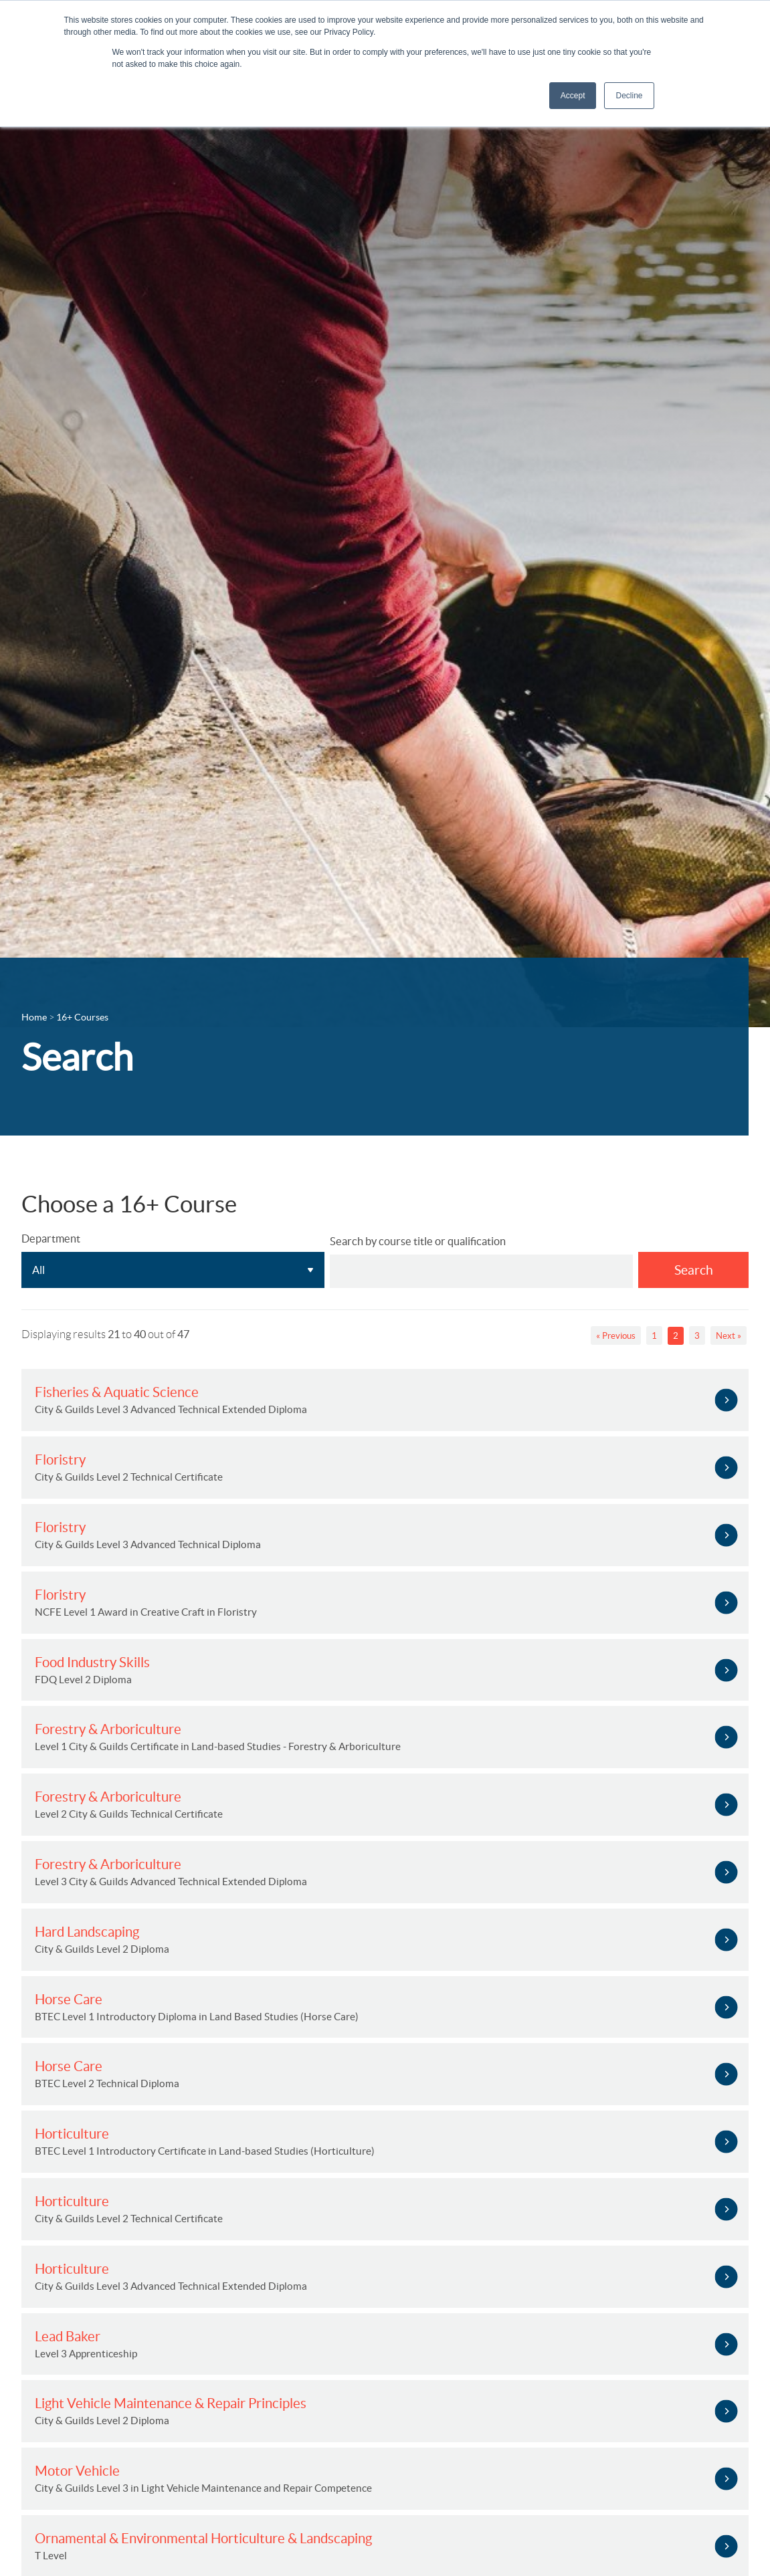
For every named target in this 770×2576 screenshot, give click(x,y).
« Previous (616, 1336)
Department (50, 1238)
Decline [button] (628, 95)
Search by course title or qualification (418, 1241)
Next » (728, 1336)
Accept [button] (573, 95)
